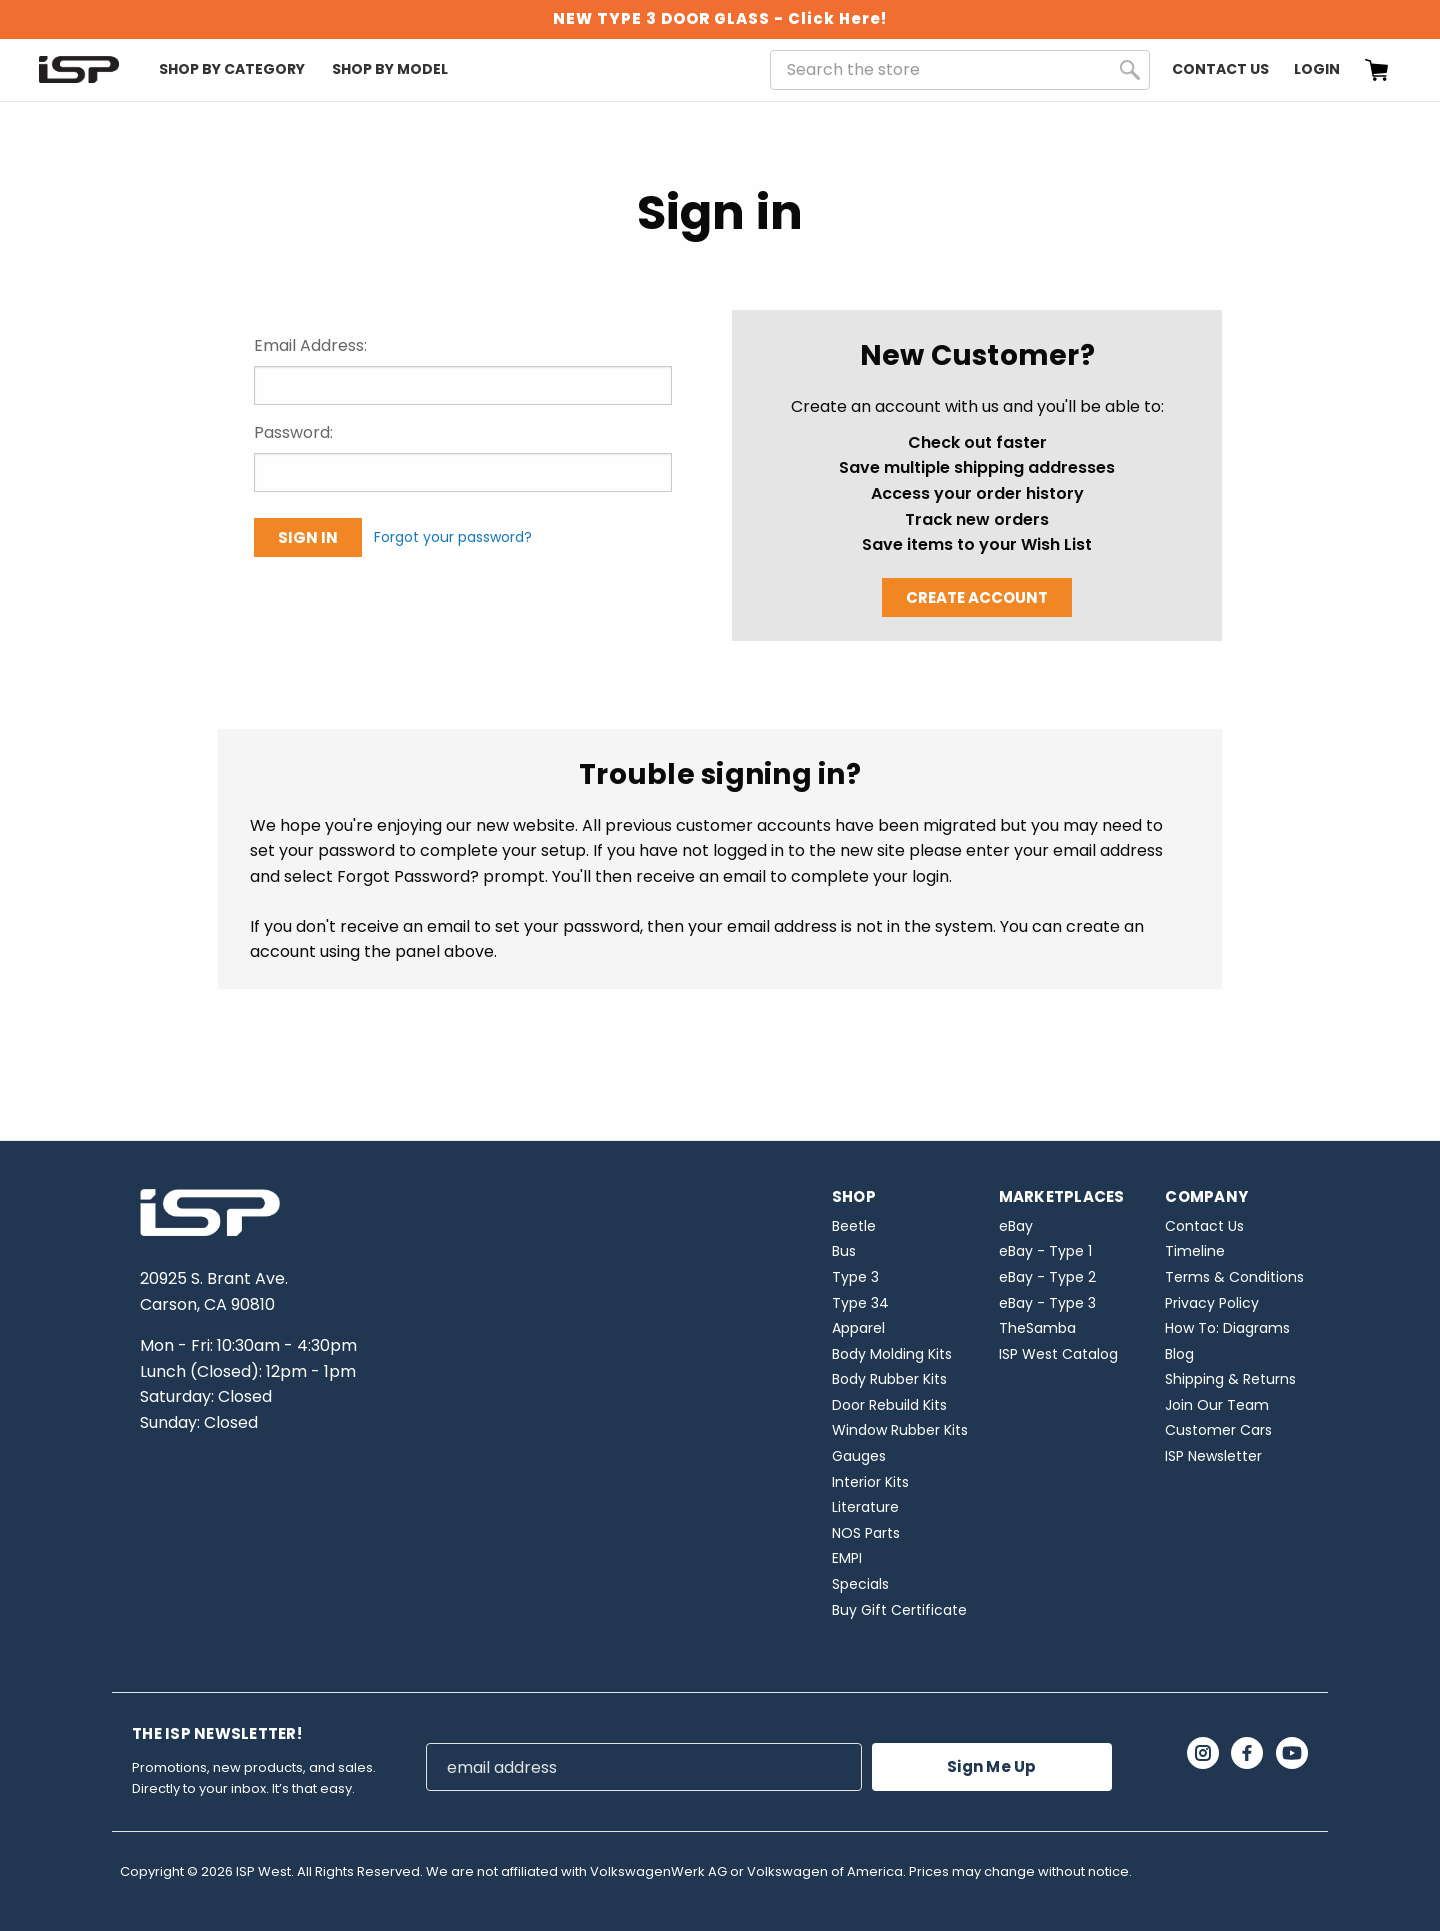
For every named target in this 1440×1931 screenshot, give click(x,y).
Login (1317, 69)
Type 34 (860, 1303)
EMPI (847, 1558)
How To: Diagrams (1227, 1328)
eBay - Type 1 (1045, 1251)
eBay (1016, 1226)
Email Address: (310, 345)
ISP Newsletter (1213, 1456)
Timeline (1195, 1251)
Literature (865, 1507)
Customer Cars (1218, 1430)
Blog (1179, 1354)
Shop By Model (390, 69)
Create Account (977, 597)
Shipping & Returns (1230, 1379)
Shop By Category (232, 69)
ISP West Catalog (1058, 1354)
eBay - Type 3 (1047, 1303)
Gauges (859, 1456)
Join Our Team (1217, 1405)
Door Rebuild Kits (889, 1405)
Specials (860, 1584)
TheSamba (1037, 1328)
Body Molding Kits (892, 1354)
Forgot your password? (453, 537)
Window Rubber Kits (900, 1430)
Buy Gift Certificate (899, 1610)
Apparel (858, 1328)
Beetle (854, 1226)
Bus (844, 1251)
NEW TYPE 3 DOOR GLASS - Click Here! (720, 18)
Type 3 (855, 1277)
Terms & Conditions (1234, 1277)
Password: (293, 432)
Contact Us (1220, 69)
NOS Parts (866, 1533)
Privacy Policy (1212, 1303)
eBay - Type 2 (1047, 1277)
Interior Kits (870, 1482)
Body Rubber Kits (889, 1379)
